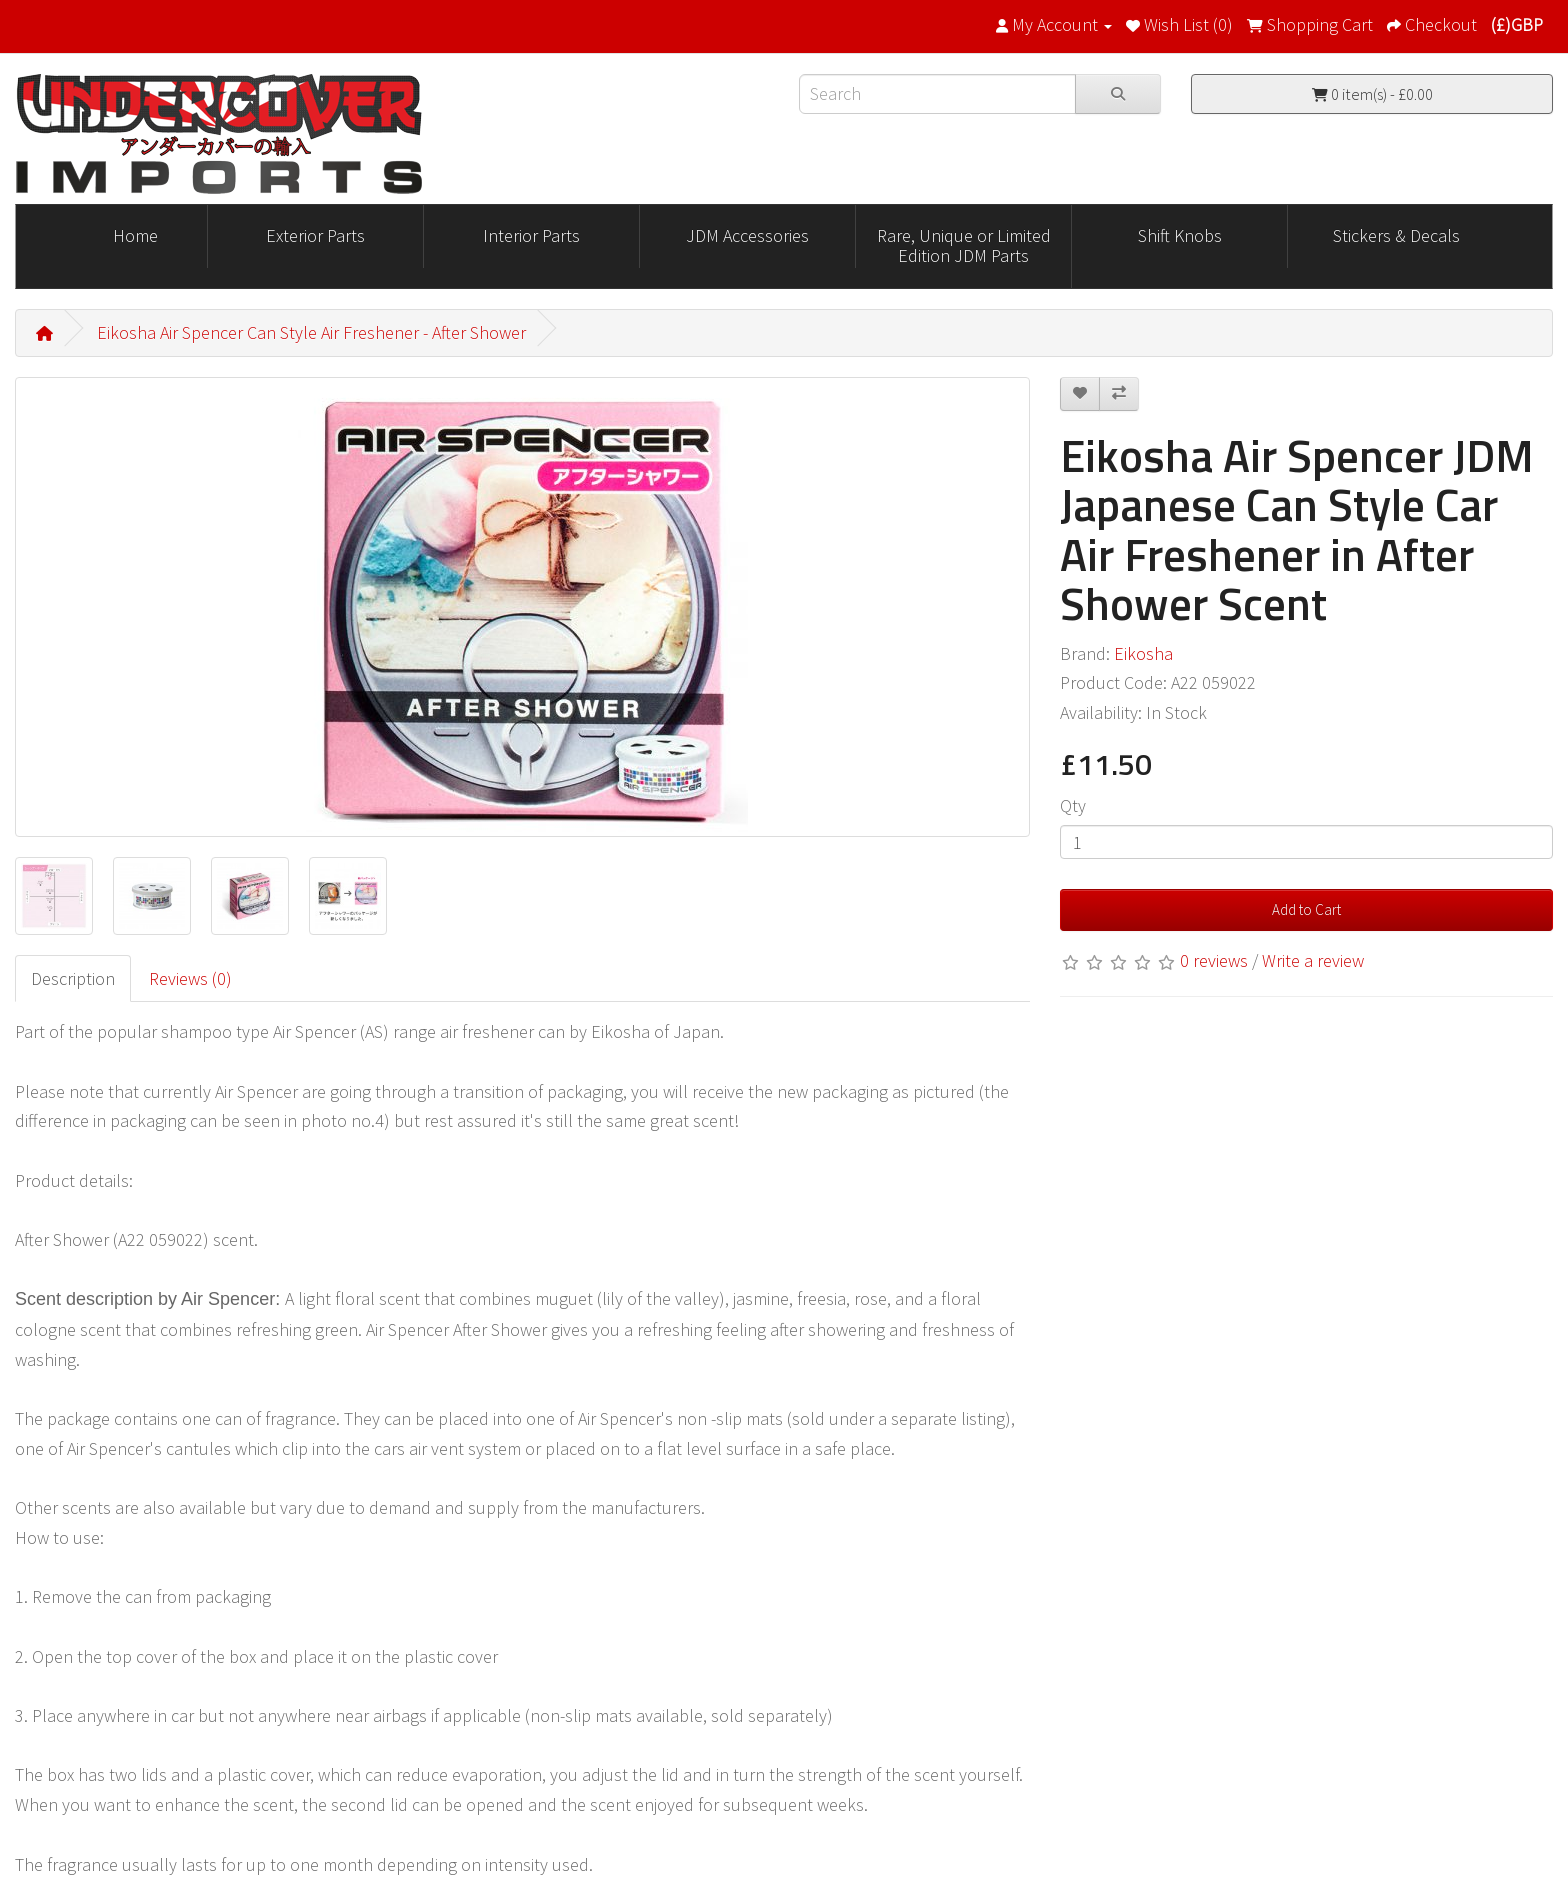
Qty (1073, 805)
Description (73, 978)
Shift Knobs (1180, 235)
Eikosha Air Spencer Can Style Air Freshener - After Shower (311, 332)
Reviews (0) (190, 978)
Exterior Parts (315, 235)
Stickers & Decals (1396, 235)
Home (135, 235)
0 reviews (1214, 960)
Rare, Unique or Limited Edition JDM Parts (964, 245)
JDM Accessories (747, 235)
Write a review (1313, 960)
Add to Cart (1306, 909)
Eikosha (1143, 653)
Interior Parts (531, 235)
